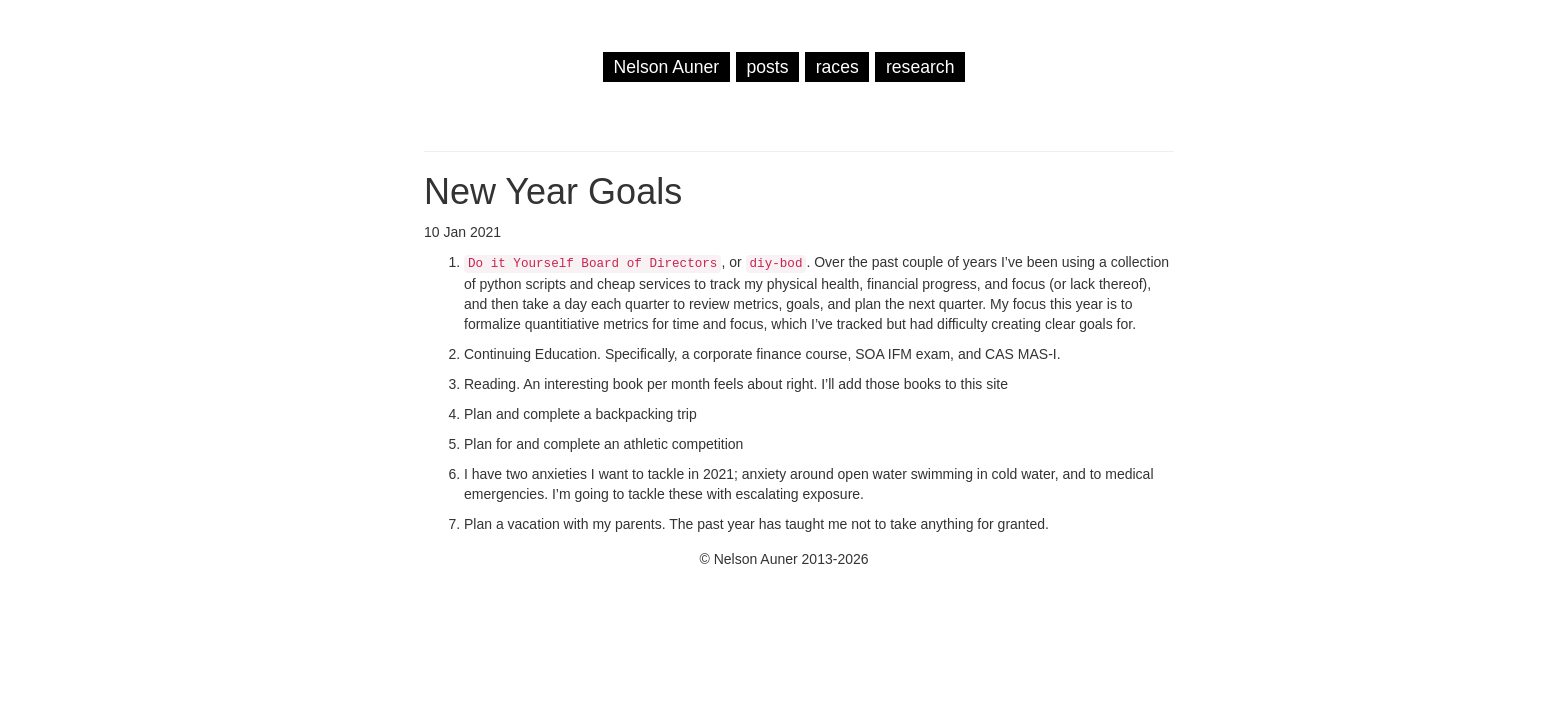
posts (767, 67)
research (920, 67)
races (837, 67)
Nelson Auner (667, 67)
